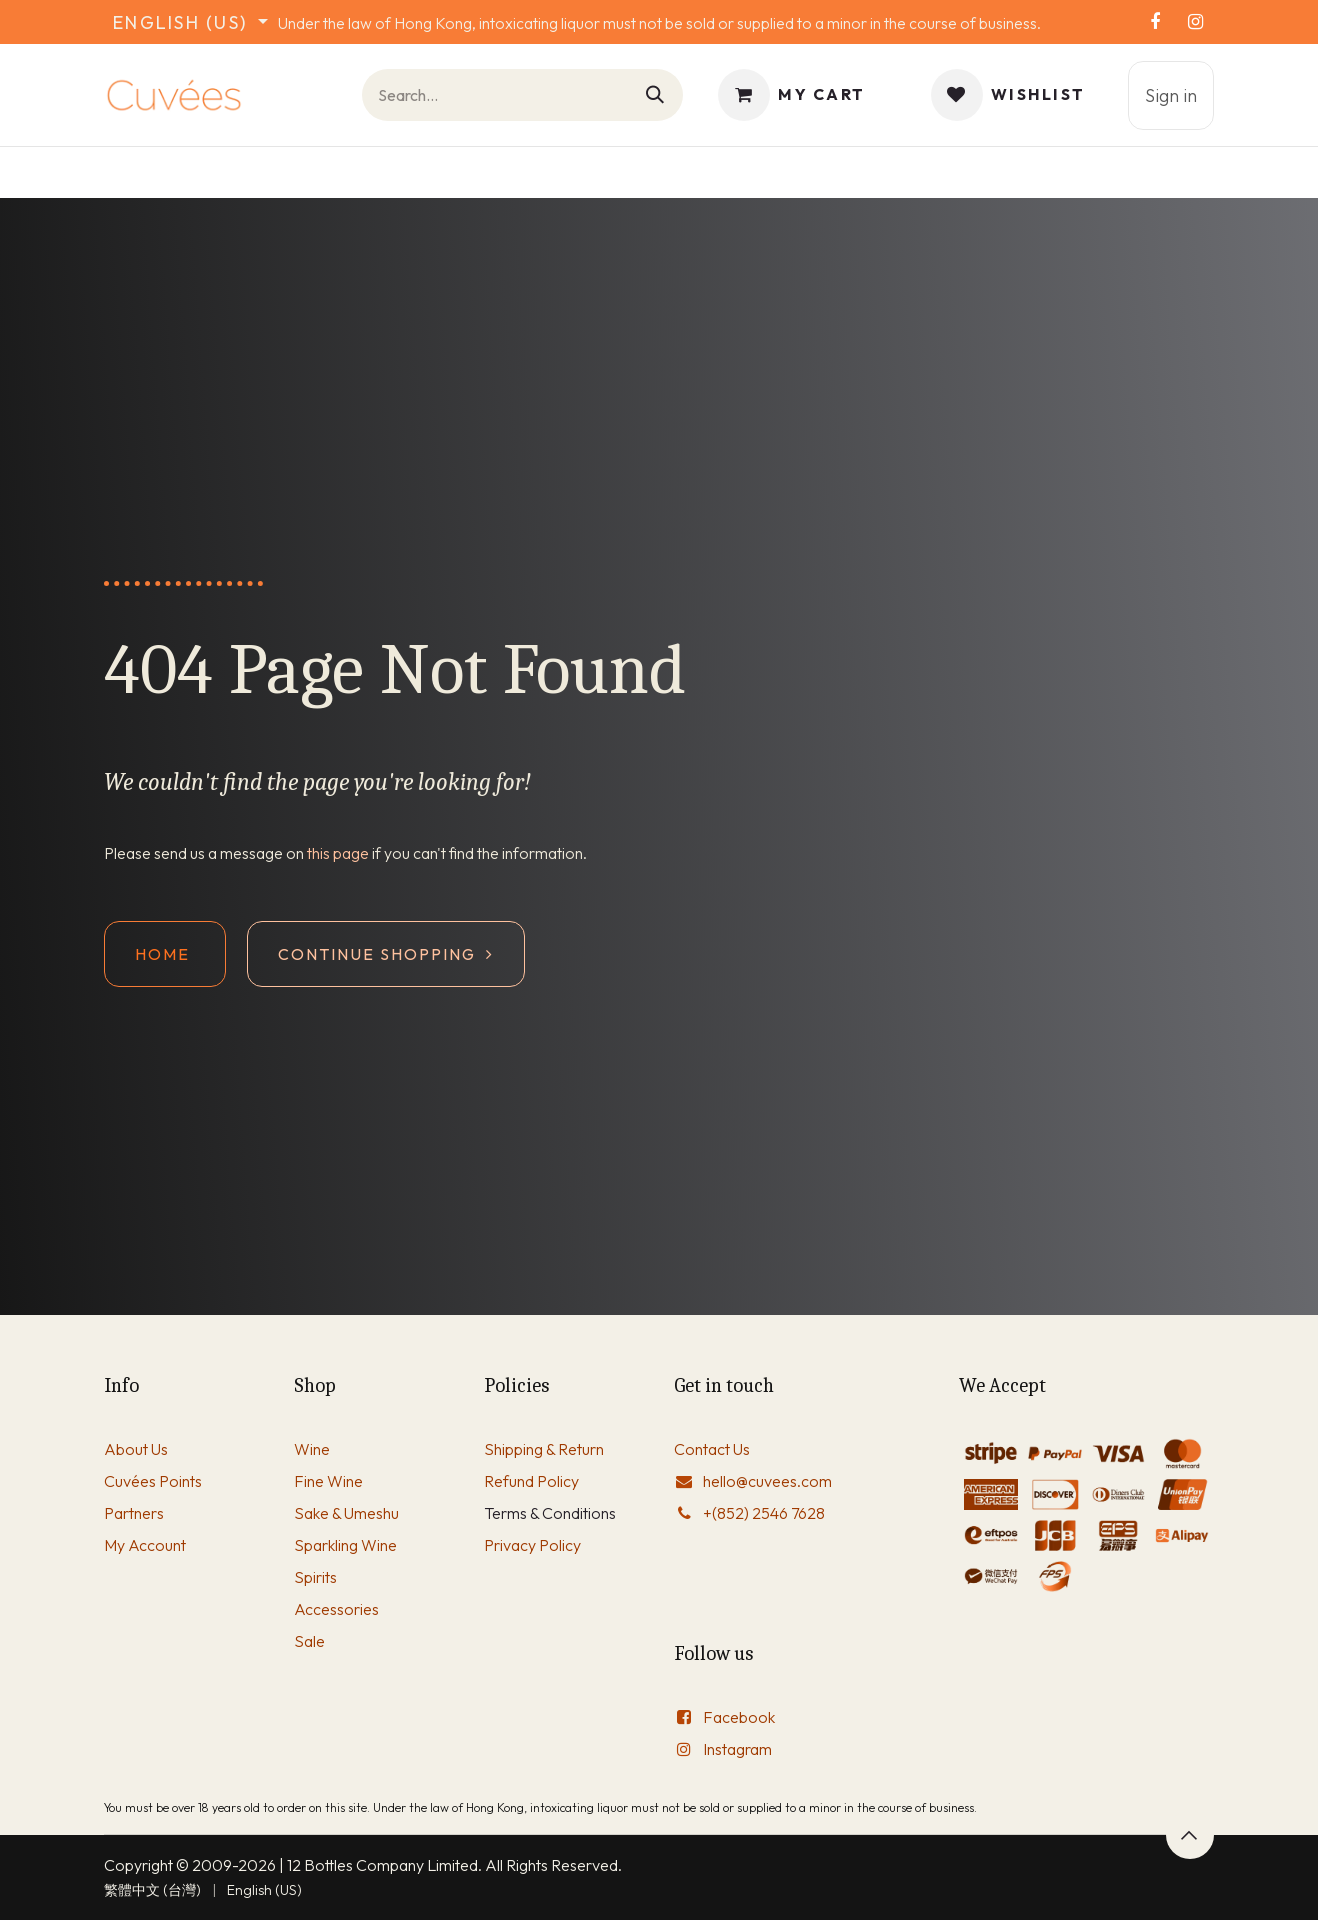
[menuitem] (152, 1890)
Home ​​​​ (165, 954)
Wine (312, 1449)
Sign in (1171, 95)
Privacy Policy (532, 1545)
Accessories (336, 1609)
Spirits (315, 1577)
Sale (309, 1641)
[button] (1190, 1835)
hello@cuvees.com (767, 1481)
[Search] (656, 95)
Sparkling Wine (345, 1545)
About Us (136, 1449)
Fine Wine (328, 1481)
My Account (145, 1545)
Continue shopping (386, 954)
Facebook (739, 1717)
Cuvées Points (153, 1481)
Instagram (737, 1749)
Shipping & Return (544, 1449)
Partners (134, 1513)
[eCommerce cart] (791, 95)
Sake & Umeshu (346, 1513)
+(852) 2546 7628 (764, 1513)
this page (338, 853)
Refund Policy (531, 1481)
